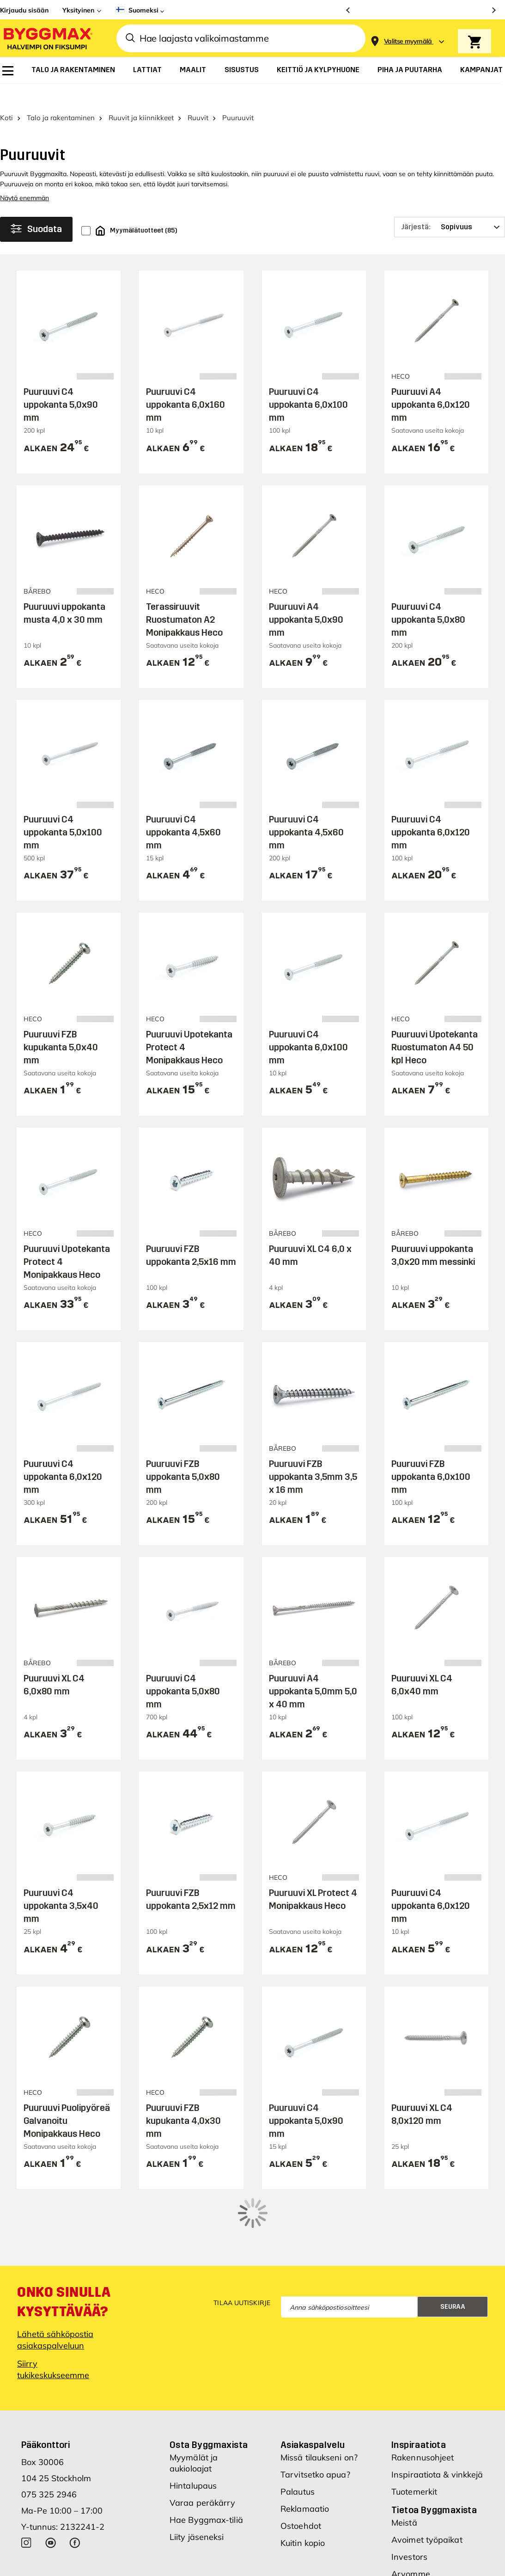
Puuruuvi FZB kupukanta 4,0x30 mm (183, 2098)
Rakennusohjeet (422, 2397)
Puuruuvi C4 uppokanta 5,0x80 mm (428, 597)
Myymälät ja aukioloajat (194, 2402)
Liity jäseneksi (197, 2476)
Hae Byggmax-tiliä (206, 2459)
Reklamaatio (304, 2448)
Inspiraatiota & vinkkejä (437, 2414)
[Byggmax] (47, 38)
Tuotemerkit (414, 2431)
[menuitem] (7, 70)
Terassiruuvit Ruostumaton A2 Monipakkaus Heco (184, 597)
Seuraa (452, 2246)
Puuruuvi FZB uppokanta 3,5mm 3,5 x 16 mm (313, 1454)
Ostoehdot (300, 2465)
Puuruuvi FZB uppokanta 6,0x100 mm (430, 1454)
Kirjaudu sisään (24, 10)
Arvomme (410, 2513)
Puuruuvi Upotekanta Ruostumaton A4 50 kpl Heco (434, 1024)
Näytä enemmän (24, 176)
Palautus (297, 2431)
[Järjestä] (449, 205)
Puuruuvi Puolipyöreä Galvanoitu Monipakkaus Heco (67, 2098)
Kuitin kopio (302, 2482)
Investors (409, 2496)
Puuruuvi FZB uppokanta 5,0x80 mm (183, 1454)
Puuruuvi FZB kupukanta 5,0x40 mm (61, 1024)
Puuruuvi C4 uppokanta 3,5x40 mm (61, 1883)
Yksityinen (78, 10)
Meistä (404, 2462)
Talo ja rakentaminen (61, 96)
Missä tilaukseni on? (319, 2397)
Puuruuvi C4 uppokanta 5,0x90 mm (61, 382)
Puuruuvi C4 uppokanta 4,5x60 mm (183, 810)
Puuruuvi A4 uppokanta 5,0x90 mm (306, 597)
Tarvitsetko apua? (315, 2414)
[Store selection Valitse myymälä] (408, 41)
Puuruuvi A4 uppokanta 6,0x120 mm (430, 382)
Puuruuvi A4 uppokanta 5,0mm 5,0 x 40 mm (313, 1669)
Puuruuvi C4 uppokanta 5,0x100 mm (63, 810)
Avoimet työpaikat (426, 2479)
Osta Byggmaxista (209, 2384)
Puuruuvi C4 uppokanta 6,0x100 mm (308, 382)
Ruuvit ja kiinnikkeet (141, 96)
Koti (6, 96)
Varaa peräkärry (203, 2442)
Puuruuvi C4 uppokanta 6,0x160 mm (185, 382)
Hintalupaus (193, 2425)
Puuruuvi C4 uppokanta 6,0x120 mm (430, 810)
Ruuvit (198, 96)
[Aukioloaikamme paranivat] (421, 9)
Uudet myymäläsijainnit (437, 2530)
